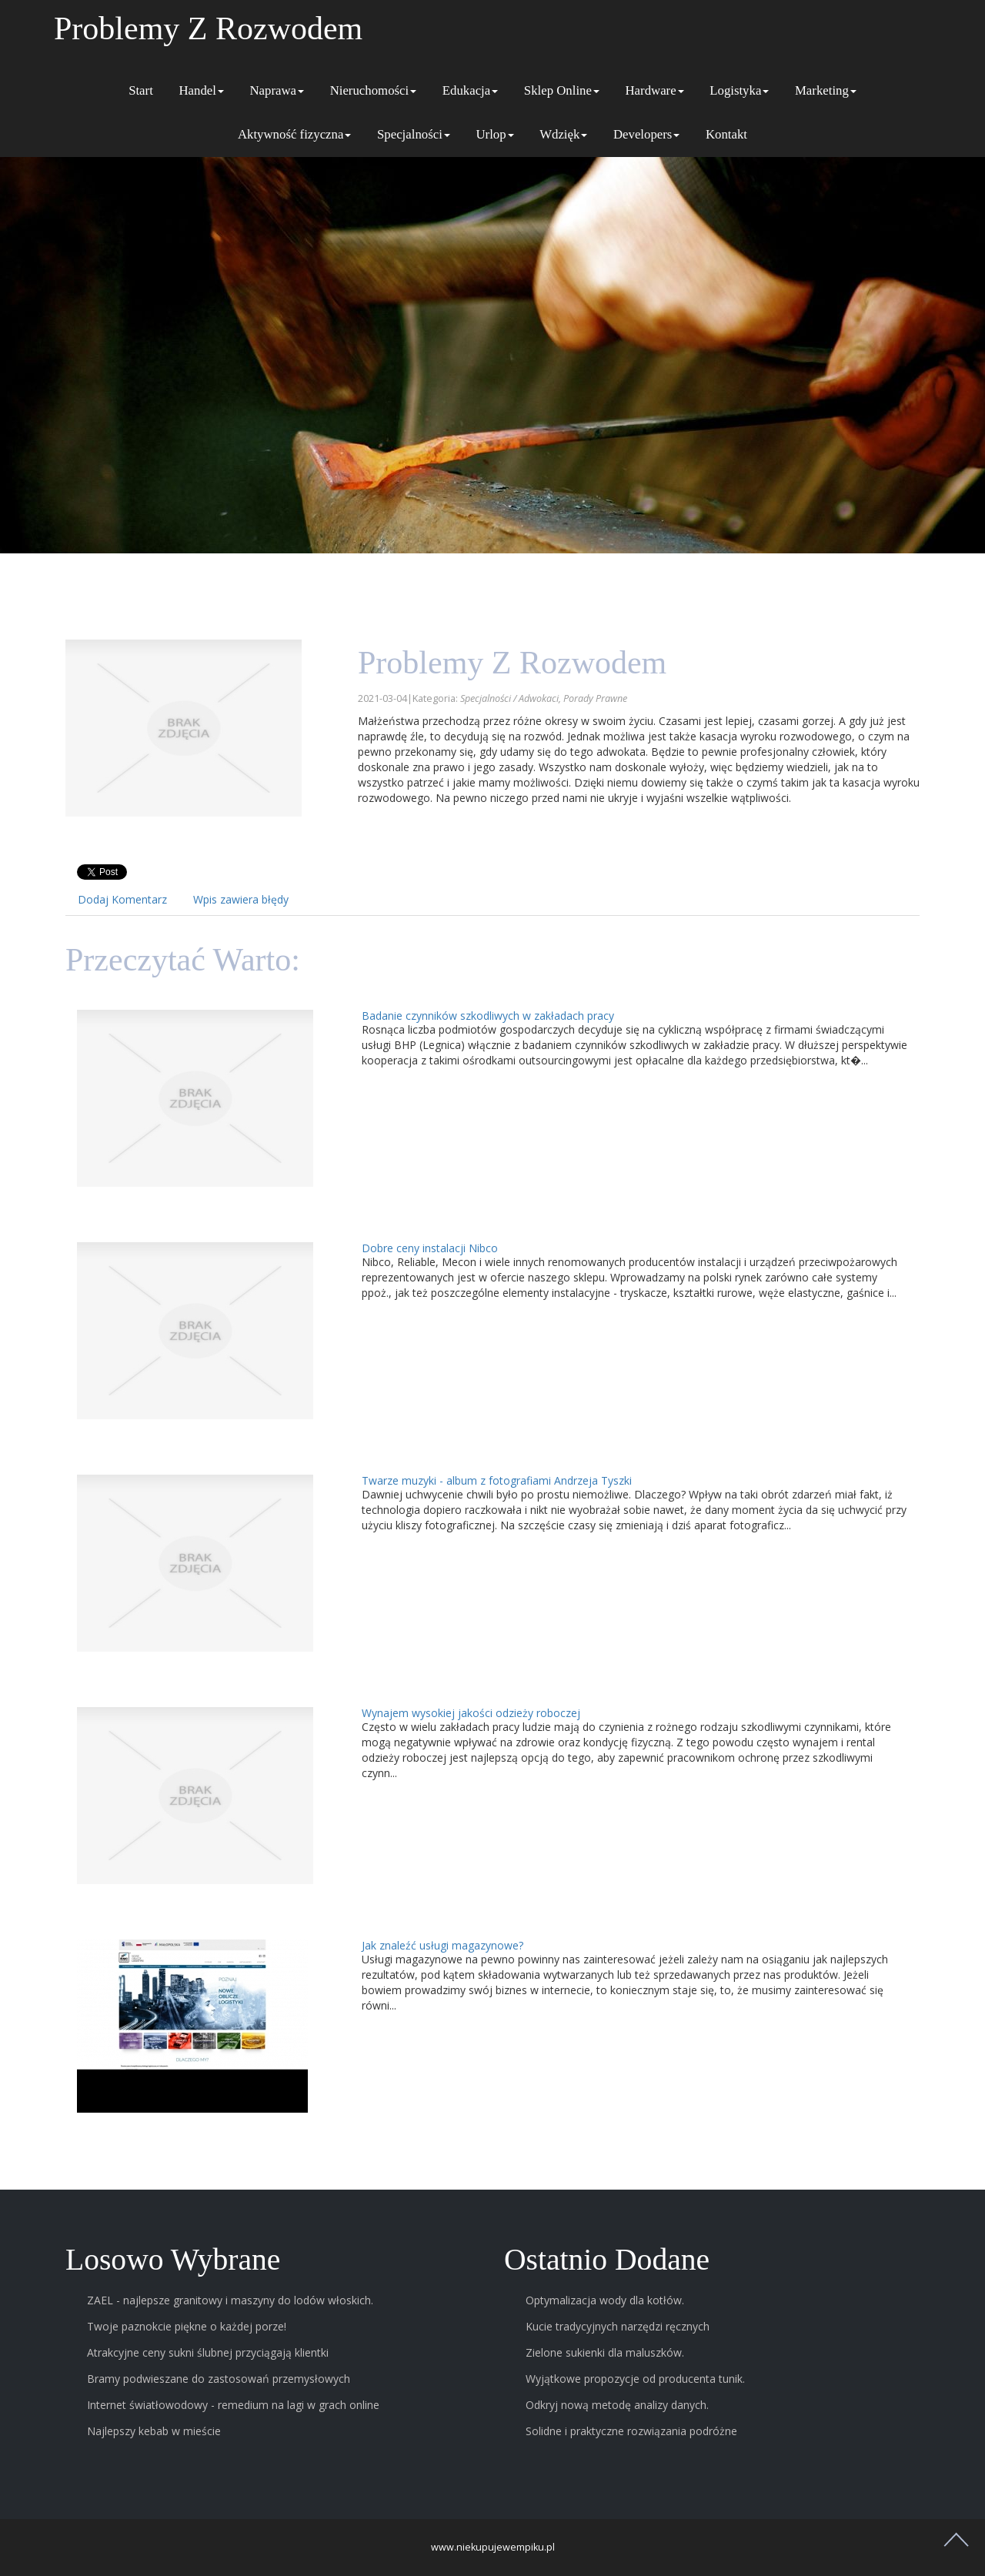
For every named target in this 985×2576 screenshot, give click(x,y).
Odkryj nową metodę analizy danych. (617, 2404)
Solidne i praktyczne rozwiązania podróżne (631, 2431)
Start (141, 90)
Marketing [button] (825, 90)
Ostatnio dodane (607, 2260)
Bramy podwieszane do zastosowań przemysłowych (218, 2378)
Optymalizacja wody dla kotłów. (605, 2300)
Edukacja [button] (470, 90)
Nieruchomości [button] (373, 90)
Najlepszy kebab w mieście (154, 2431)
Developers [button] (646, 134)
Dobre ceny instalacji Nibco (430, 1248)
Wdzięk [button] (563, 134)
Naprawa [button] (276, 90)
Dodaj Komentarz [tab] (122, 899)
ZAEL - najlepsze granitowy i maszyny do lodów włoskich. (230, 2300)
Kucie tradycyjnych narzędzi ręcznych (618, 2326)
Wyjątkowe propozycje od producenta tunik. (635, 2378)
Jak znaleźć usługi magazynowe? (442, 1945)
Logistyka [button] (739, 90)
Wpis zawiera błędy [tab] (241, 899)
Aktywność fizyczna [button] (294, 134)
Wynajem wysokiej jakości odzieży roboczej (471, 1713)
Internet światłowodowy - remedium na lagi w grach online (233, 2404)
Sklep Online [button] (561, 90)
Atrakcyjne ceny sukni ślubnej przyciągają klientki (208, 2352)
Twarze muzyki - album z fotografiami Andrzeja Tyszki (497, 1480)
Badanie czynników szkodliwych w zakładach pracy (488, 1015)
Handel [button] (201, 90)
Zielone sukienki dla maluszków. (605, 2352)
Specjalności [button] (413, 134)
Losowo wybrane (172, 2260)
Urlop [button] (494, 134)
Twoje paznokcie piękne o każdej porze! (186, 2326)
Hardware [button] (654, 90)
